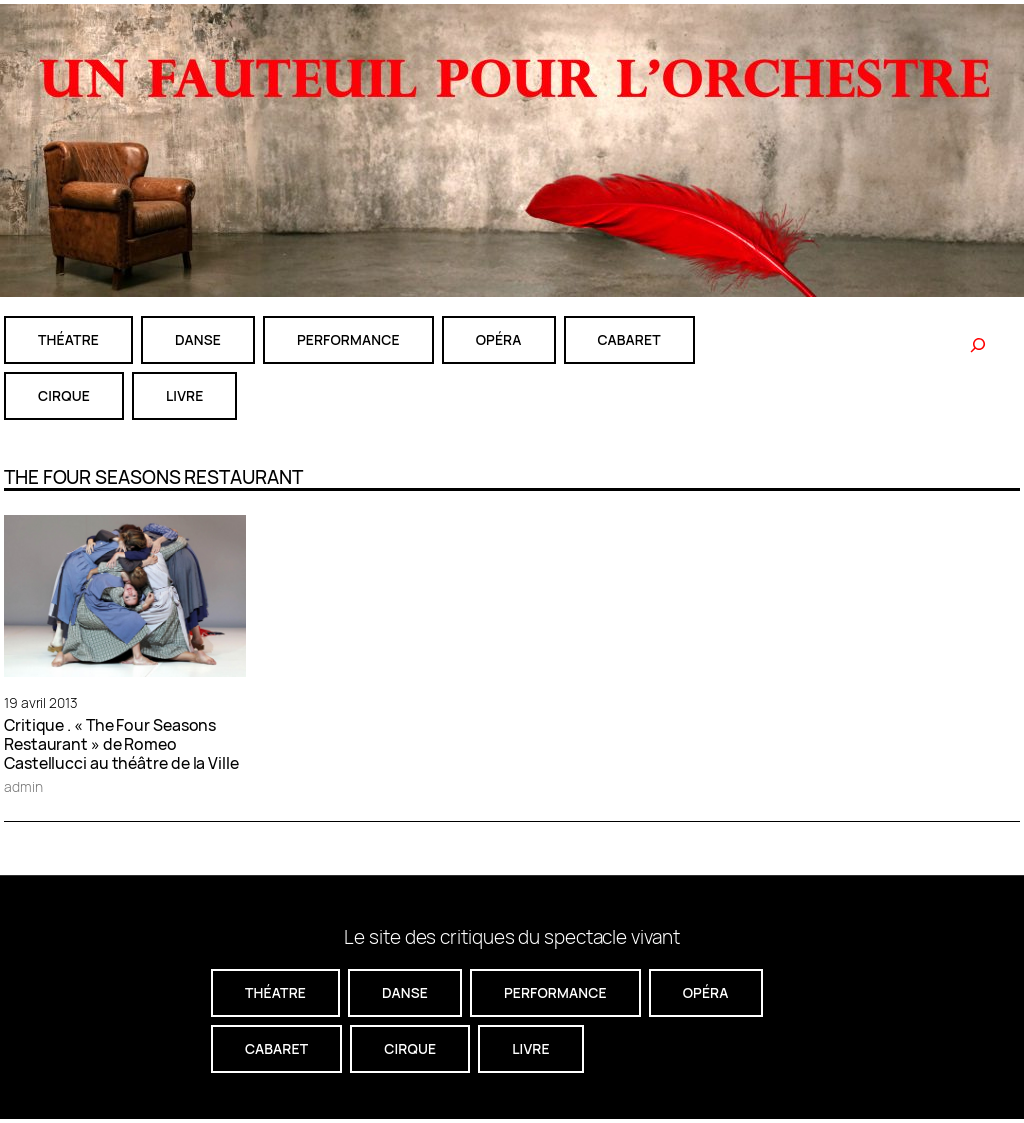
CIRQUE (64, 395)
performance (348, 339)
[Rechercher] (978, 345)
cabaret (629, 339)
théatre (68, 339)
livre (184, 395)
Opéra (499, 339)
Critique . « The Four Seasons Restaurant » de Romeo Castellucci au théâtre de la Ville (121, 744)
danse (198, 339)
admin (23, 786)
